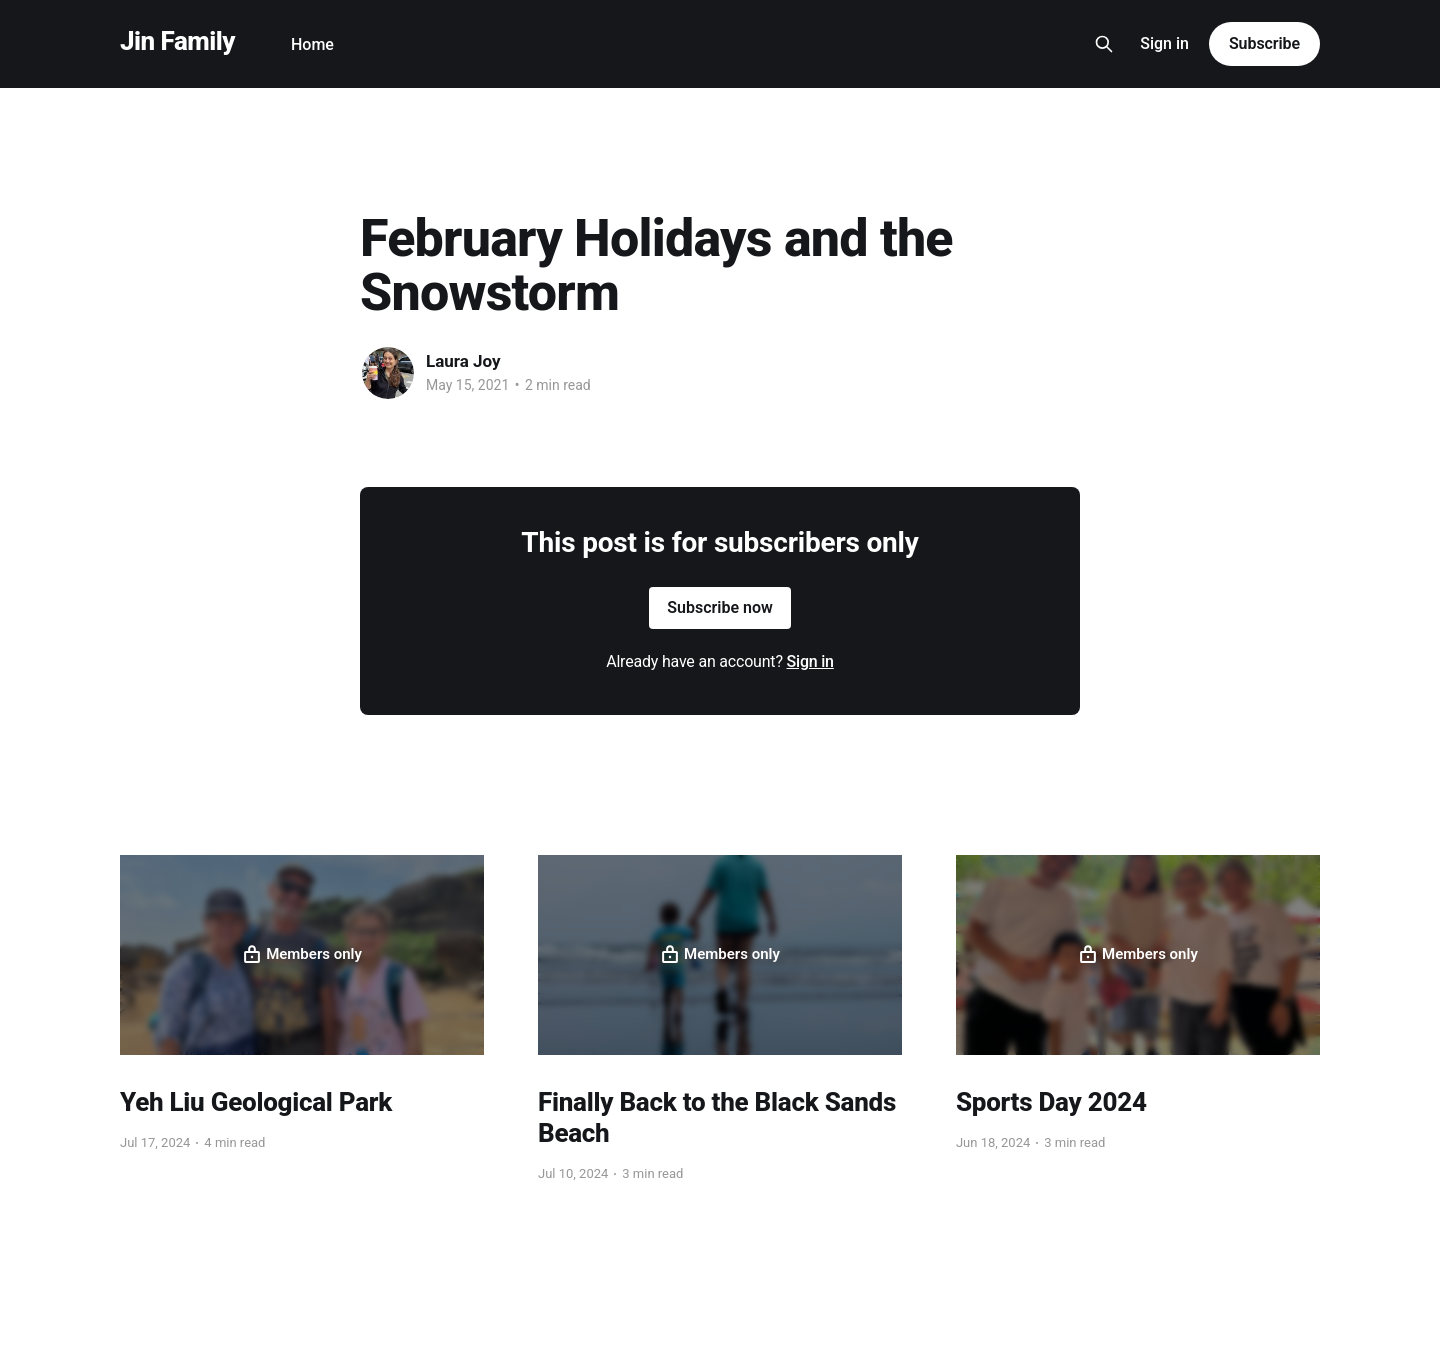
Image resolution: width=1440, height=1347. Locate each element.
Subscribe (1264, 43)
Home (312, 44)
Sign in (1164, 43)
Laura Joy (463, 361)
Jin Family (177, 41)
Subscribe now (720, 607)
